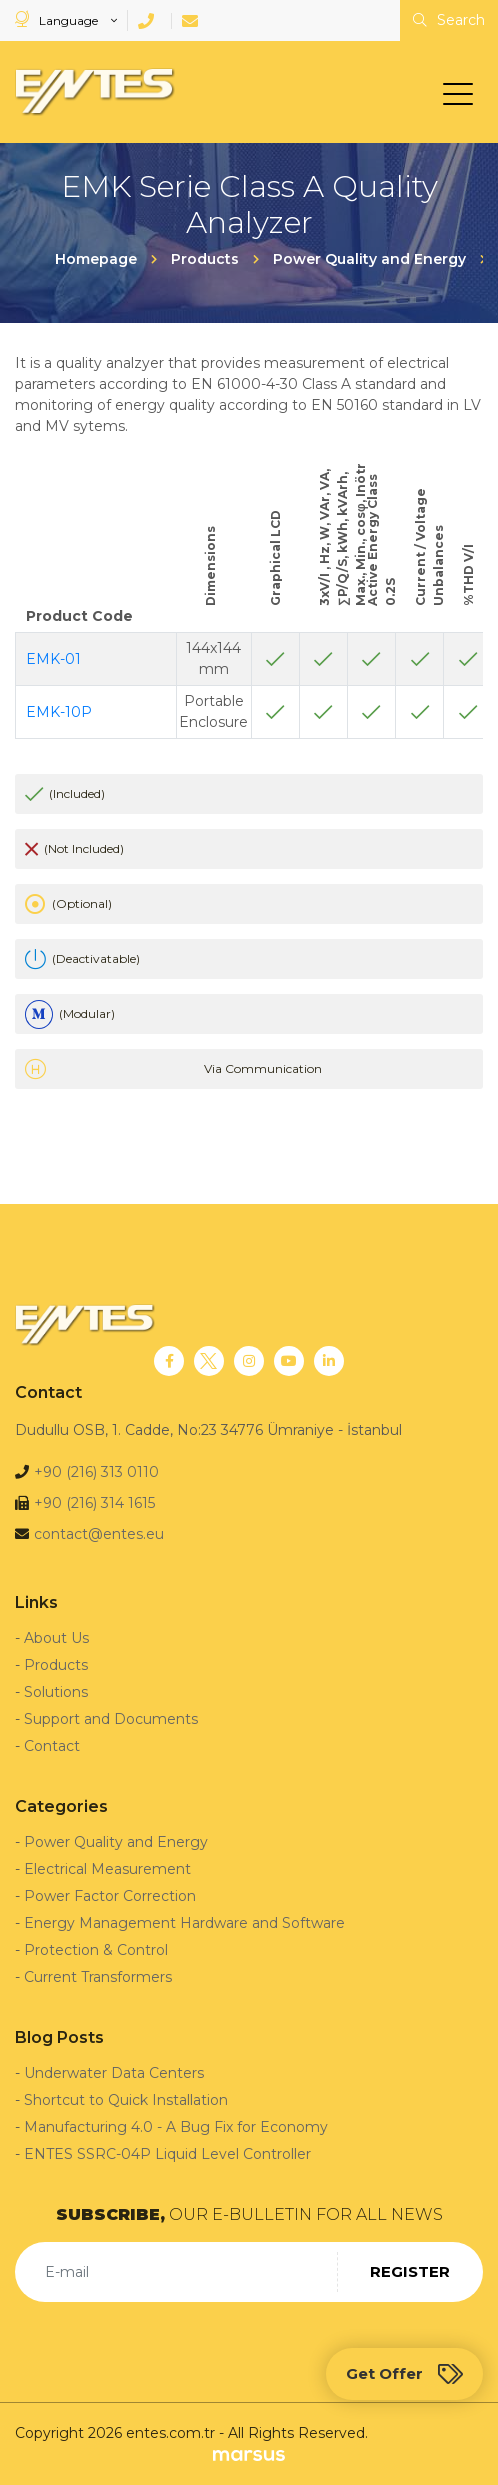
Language (58, 19)
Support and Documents (111, 1719)
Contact (52, 1746)
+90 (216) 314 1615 (94, 1503)
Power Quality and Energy (116, 1842)
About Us (56, 1638)
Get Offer (404, 2374)
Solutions (56, 1692)
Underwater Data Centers (114, 2073)
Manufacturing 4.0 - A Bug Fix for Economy (176, 2127)
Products (56, 1665)
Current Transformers (98, 1977)
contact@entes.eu (99, 1534)
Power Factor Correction (110, 1896)
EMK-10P (59, 712)
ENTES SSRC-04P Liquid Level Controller (167, 2154)
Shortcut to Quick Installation (126, 2100)
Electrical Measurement (107, 1869)
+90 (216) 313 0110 (96, 1472)
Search (449, 20)
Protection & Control (96, 1950)
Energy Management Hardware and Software (184, 1923)
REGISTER (410, 2271)
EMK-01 (53, 659)
